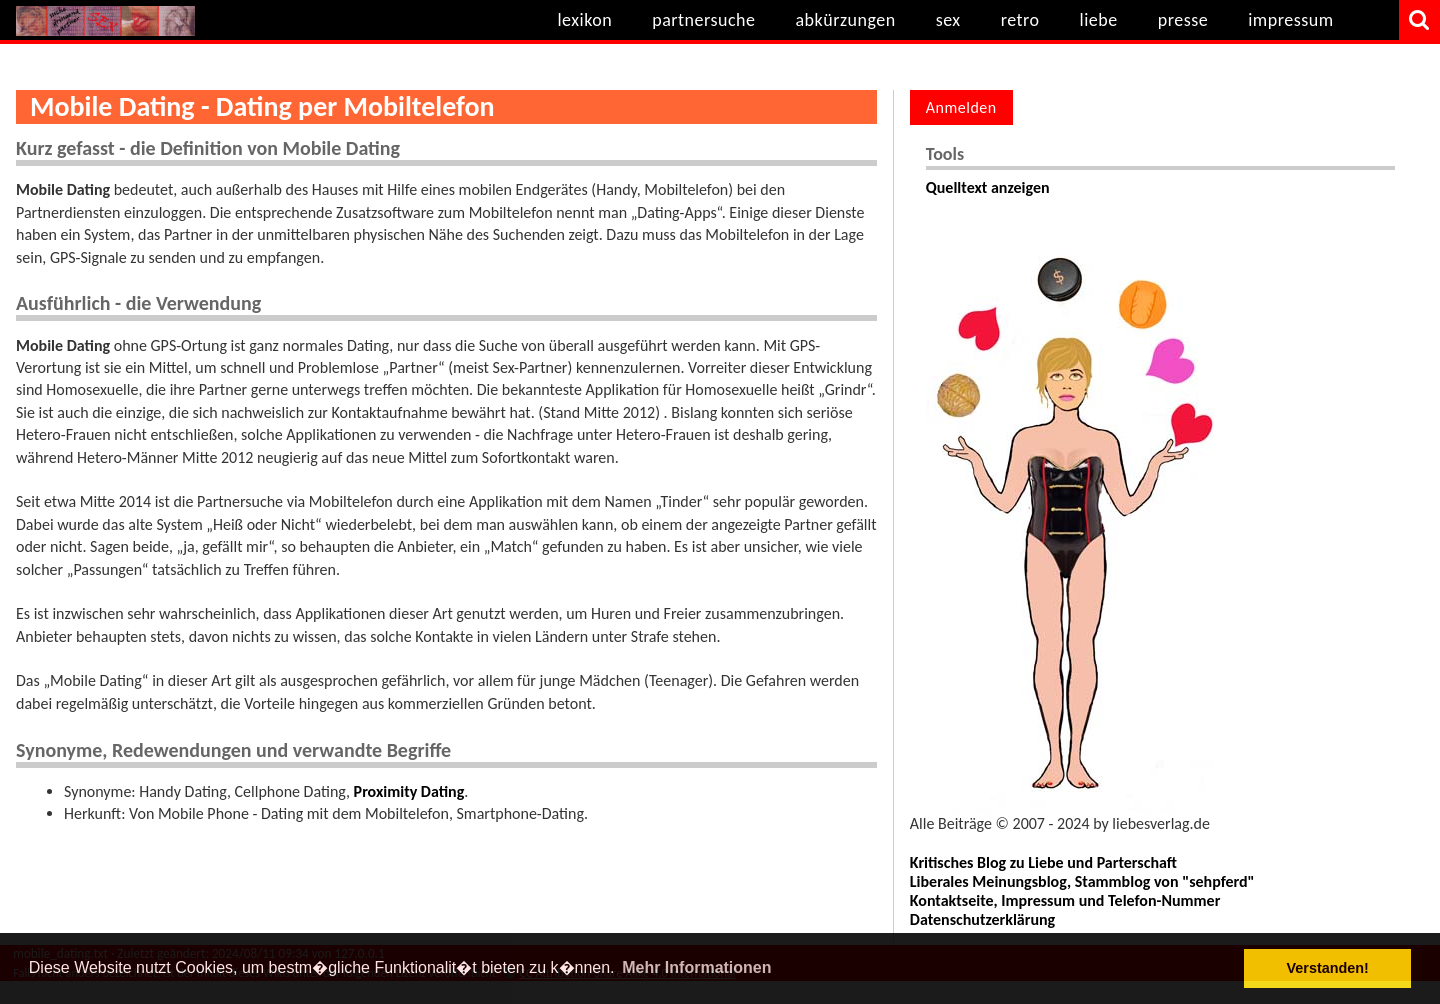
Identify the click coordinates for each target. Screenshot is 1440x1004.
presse (1183, 20)
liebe (1099, 20)
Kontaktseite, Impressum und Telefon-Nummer (1065, 900)
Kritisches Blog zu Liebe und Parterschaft (1043, 862)
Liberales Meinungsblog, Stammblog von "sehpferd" (1082, 881)
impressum (1290, 20)
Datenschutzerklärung (982, 919)
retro (1020, 20)
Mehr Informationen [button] (696, 967)
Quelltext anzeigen (988, 187)
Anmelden (961, 107)
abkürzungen (845, 20)
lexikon (584, 20)
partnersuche (703, 20)
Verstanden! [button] (1328, 968)
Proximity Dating (409, 791)
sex (948, 20)
